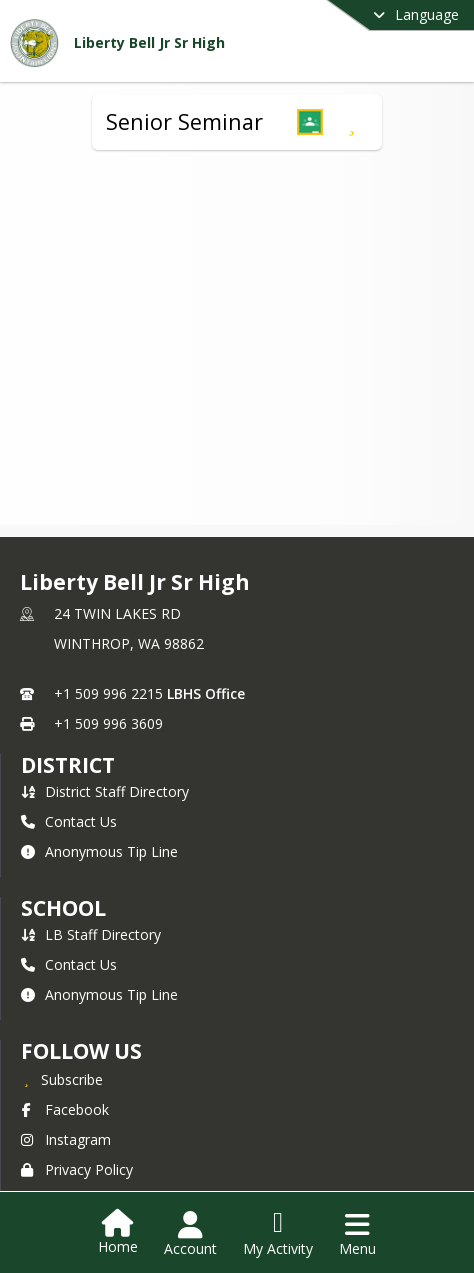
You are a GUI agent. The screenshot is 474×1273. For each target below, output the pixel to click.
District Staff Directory (105, 791)
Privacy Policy (77, 1169)
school (63, 908)
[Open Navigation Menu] (357, 1234)
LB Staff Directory (91, 934)
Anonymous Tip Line (99, 851)
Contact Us (69, 821)
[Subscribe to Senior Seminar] (351, 122)
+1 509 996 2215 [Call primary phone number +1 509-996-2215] (108, 693)
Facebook (65, 1109)
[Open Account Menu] (190, 1234)
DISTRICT (68, 765)
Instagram (66, 1139)
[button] (310, 122)
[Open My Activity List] (278, 1234)
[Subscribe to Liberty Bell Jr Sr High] (62, 1079)
